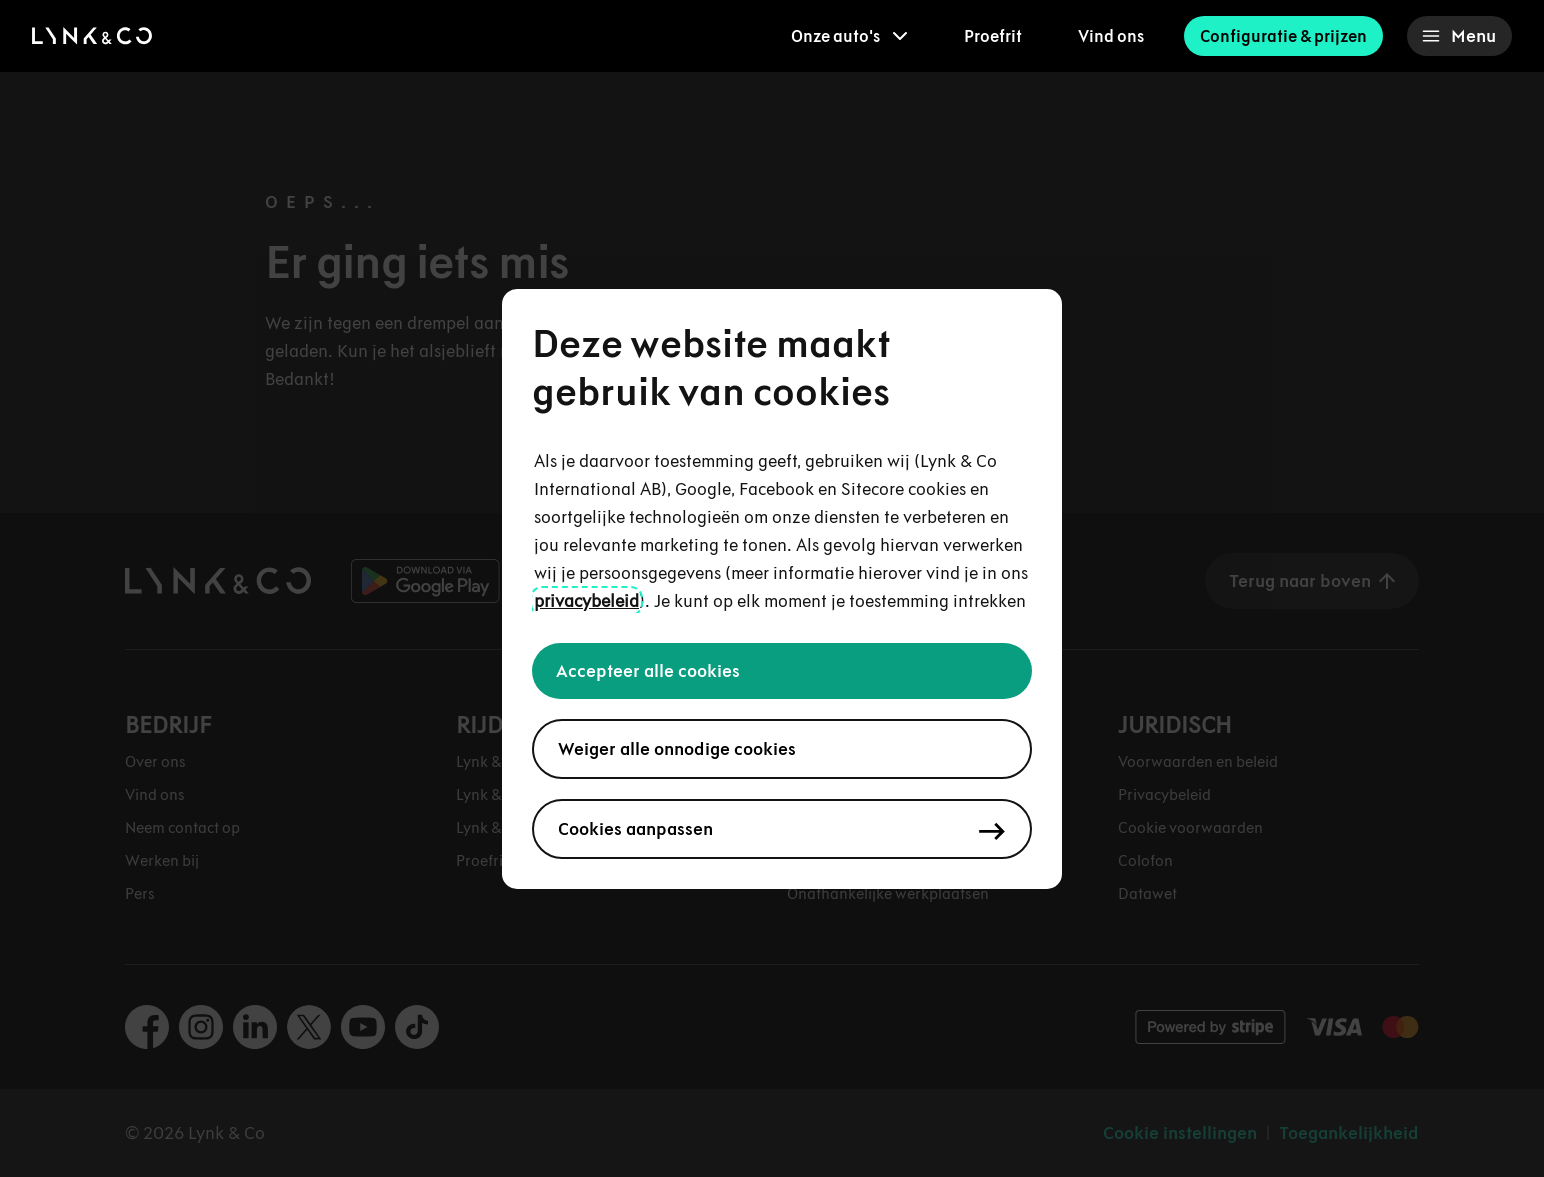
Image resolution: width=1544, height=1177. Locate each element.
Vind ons (1111, 36)
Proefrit (993, 36)
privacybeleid (586, 601)
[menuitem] (849, 36)
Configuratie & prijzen (1283, 36)
